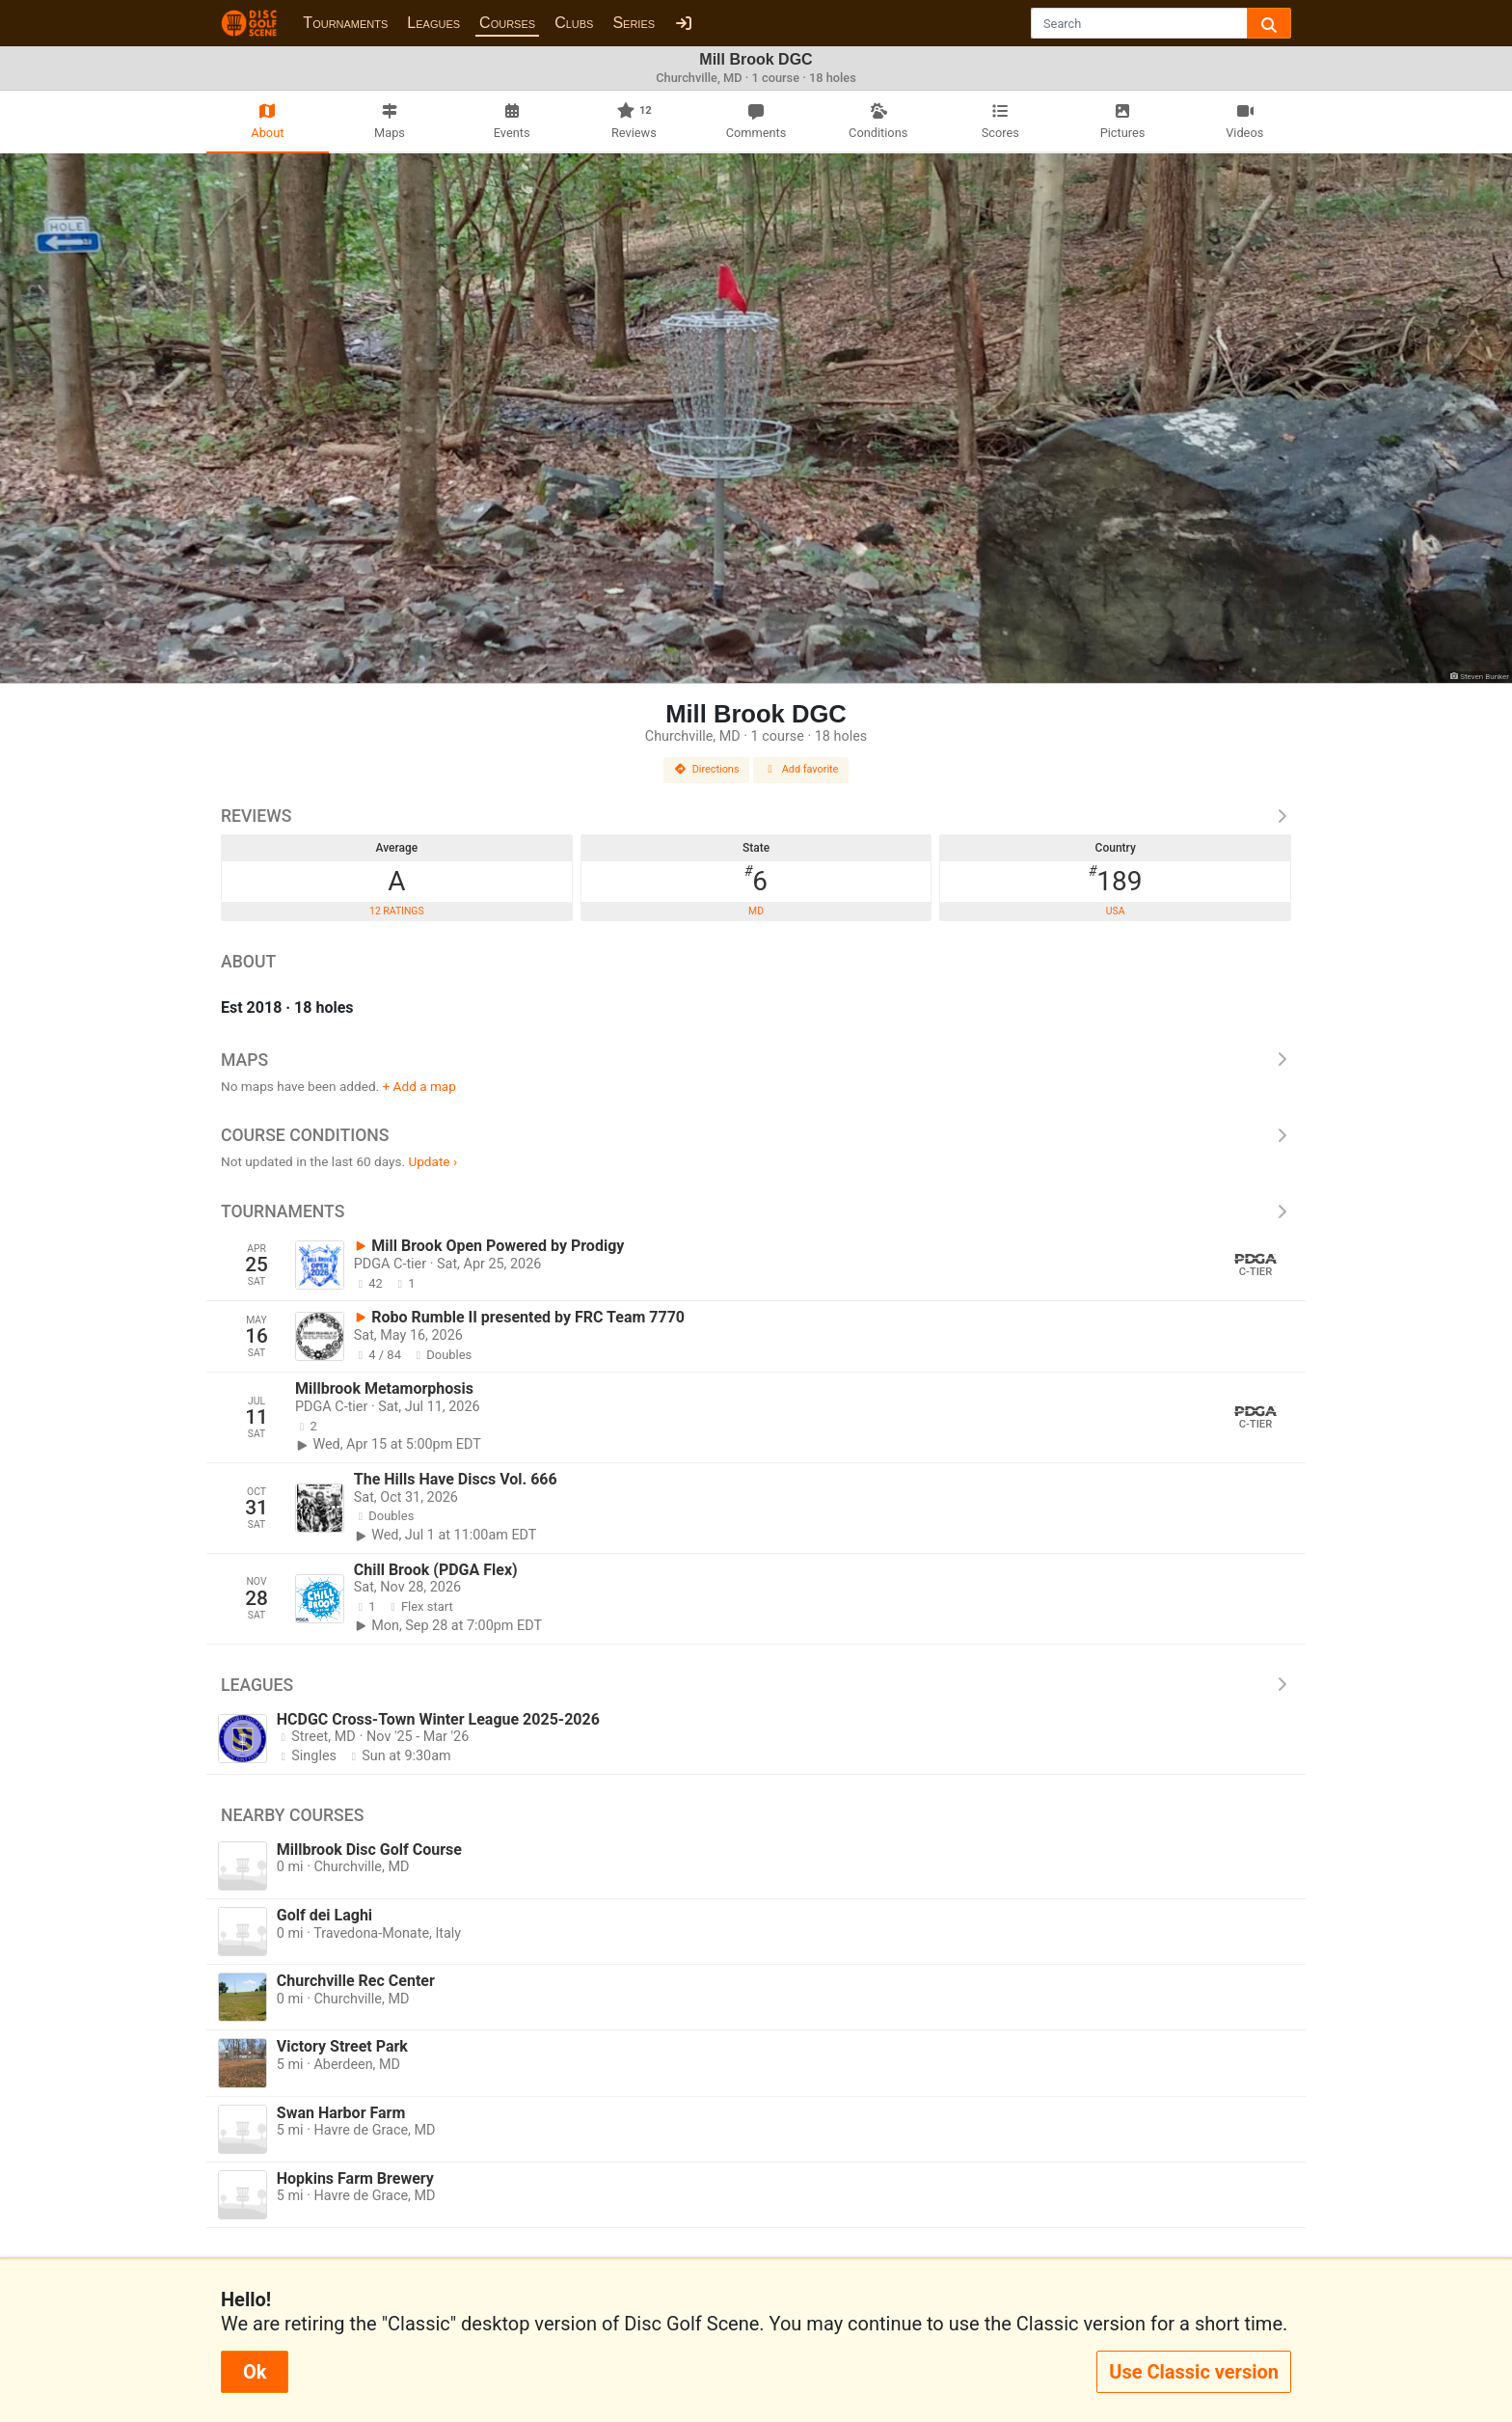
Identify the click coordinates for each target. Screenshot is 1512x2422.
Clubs (573, 22)
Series (633, 22)
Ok (254, 2371)
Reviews (756, 816)
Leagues (433, 22)
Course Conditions (756, 1135)
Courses (507, 22)
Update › (432, 1161)
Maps (756, 1060)
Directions (707, 769)
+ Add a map (419, 1086)
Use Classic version (1194, 2371)
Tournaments (345, 22)
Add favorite (801, 769)
